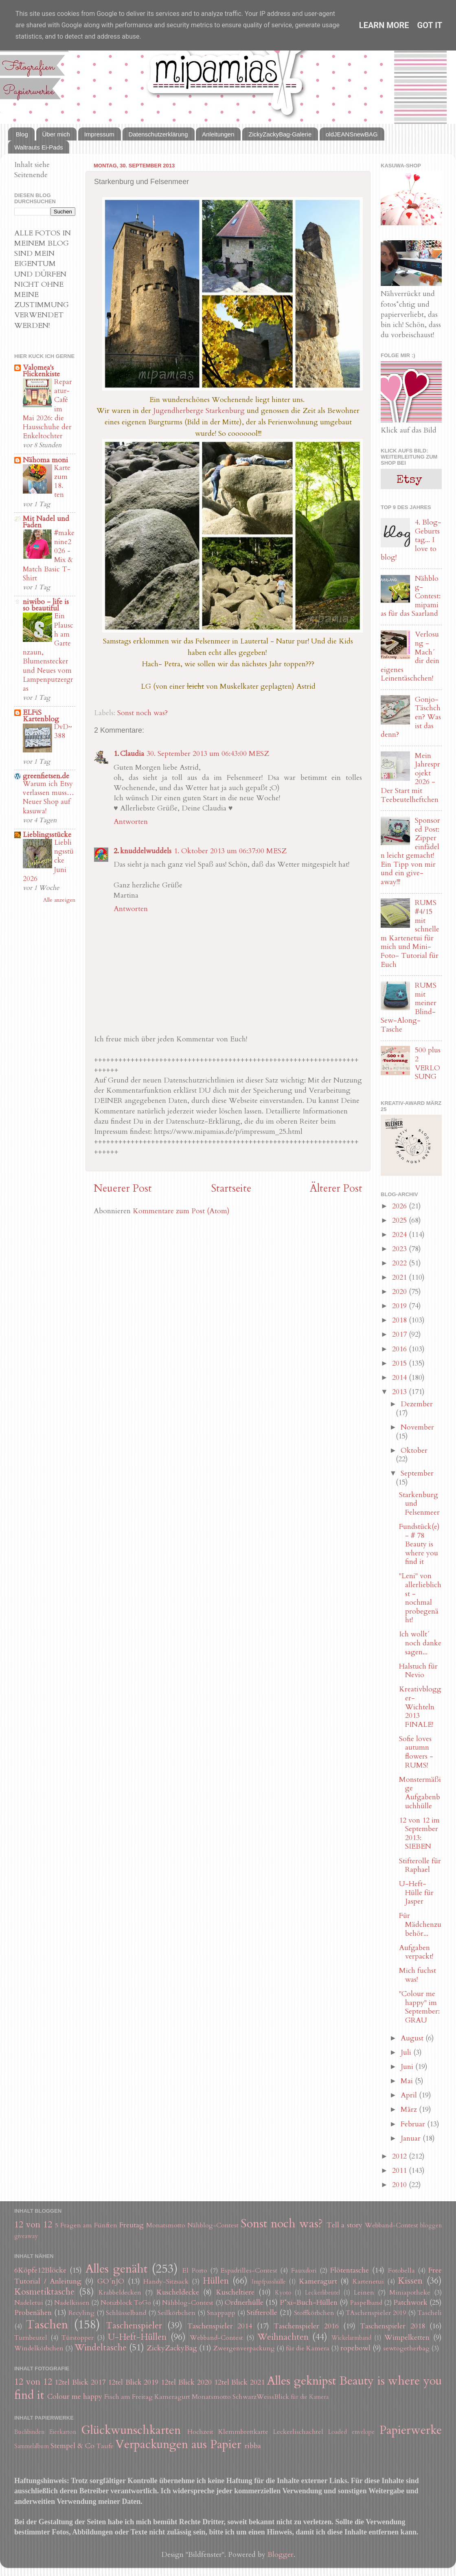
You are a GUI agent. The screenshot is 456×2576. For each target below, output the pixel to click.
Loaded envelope (351, 2432)
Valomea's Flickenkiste (41, 370)
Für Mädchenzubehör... (420, 1924)
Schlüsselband (126, 2312)
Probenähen (33, 2313)
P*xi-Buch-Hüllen (309, 2302)
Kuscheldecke (177, 2292)
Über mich (56, 134)
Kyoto (283, 2293)
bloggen (431, 2225)
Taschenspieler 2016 (306, 2326)
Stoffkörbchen (314, 2312)
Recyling (81, 2312)
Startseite (231, 1188)
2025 (400, 1220)
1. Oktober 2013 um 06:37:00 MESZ (230, 851)
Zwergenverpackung (244, 2348)
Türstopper (77, 2337)
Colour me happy (74, 2397)
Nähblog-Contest (213, 2225)
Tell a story (345, 2225)
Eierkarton (62, 2432)
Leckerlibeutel (322, 2293)
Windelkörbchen (39, 2348)
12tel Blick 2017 (80, 2382)
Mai (408, 2081)
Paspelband (366, 2302)
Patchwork (410, 2302)
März (410, 2109)
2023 (400, 1249)
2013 (400, 1392)
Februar (414, 2124)
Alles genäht (116, 2269)
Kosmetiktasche (44, 2292)
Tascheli (429, 2312)
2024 (400, 1235)
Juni (408, 2067)
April (410, 2095)
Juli (407, 2052)
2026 (400, 1206)
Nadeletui (28, 2302)
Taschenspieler (134, 2326)
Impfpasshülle (269, 2282)
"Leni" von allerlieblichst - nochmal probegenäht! (420, 1598)
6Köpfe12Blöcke (40, 2270)
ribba (253, 2446)
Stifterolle (262, 2313)
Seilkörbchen (176, 2312)
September (417, 1473)
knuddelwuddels (145, 851)
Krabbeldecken (120, 2292)
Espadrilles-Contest (249, 2270)
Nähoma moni (45, 460)
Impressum (99, 134)
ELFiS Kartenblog (41, 715)
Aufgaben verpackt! (416, 1952)
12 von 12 (33, 2225)
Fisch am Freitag (128, 2396)
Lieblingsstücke (47, 835)
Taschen (47, 2324)
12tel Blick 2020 (186, 2382)
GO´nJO (110, 2281)
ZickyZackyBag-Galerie (279, 134)
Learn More (384, 25)
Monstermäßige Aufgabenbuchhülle (420, 1792)
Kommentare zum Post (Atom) (181, 1211)
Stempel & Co (72, 2446)
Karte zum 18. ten (62, 481)
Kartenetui (368, 2281)
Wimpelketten (407, 2337)
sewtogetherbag (406, 2348)
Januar (412, 2138)
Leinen (364, 2292)
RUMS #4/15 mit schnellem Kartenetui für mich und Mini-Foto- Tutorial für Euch (410, 933)
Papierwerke (410, 2430)
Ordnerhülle (244, 2302)
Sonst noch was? (142, 713)
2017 (400, 1334)
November (417, 1427)
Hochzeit (200, 2431)
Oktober (414, 1450)
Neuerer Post (123, 1188)
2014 (400, 1378)
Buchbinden (29, 2432)
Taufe (105, 2446)
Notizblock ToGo (126, 2302)
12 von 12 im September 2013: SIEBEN (419, 1833)
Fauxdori (304, 2270)
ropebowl (355, 2348)
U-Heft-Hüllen (137, 2337)
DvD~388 (63, 731)
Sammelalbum (31, 2446)
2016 (400, 1349)
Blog (22, 134)
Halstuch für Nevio (418, 1670)
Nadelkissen (72, 2302)
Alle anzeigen (59, 900)
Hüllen (216, 2281)
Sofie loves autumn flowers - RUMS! (416, 1752)
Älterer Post (336, 1188)
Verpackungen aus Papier (178, 2444)
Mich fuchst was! (417, 1975)
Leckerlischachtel (298, 2431)
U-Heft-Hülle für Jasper (416, 1892)
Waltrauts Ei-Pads (38, 147)
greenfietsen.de (46, 776)
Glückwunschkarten (131, 2430)
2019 (400, 1306)
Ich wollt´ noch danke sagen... (420, 1643)
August (413, 2038)
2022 (400, 1263)
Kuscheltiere (235, 2292)
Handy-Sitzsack (166, 2281)
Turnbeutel (30, 2337)
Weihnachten (283, 2337)
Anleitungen (218, 134)
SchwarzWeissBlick (260, 2396)
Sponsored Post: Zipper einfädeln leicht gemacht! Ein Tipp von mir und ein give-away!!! (410, 851)
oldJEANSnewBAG (352, 134)
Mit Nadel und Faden (46, 522)
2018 (400, 1320)
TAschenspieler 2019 (376, 2312)
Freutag (131, 2225)
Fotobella (401, 2270)
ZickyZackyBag (172, 2348)
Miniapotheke (409, 2292)
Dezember (417, 1404)
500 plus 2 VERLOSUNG (428, 1063)
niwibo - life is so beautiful (46, 605)
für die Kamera (307, 2348)
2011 (400, 2170)
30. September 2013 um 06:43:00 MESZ (208, 754)
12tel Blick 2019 (133, 2382)
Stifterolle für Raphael (420, 1865)
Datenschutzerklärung (158, 134)
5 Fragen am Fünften (86, 2225)
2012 (400, 2156)
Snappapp (221, 2312)
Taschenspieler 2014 (219, 2326)
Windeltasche (101, 2348)
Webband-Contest (391, 2225)
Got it (430, 25)
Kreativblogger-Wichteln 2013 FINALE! (420, 1706)
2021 (400, 1277)
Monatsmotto (165, 2225)
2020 (400, 1292)
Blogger (280, 2555)
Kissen (410, 2281)
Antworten (131, 822)
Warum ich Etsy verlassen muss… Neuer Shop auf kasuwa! (48, 797)
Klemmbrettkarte (243, 2431)
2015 (400, 1363)
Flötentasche (349, 2270)
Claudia (132, 754)
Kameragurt (318, 2281)
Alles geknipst (301, 2381)
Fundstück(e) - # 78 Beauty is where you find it (419, 1544)
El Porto (194, 2270)
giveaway (26, 2236)
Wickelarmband (351, 2338)
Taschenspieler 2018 (392, 2326)
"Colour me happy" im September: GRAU (419, 2007)
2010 (400, 2185)
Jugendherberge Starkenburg (199, 411)
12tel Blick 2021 (239, 2382)
